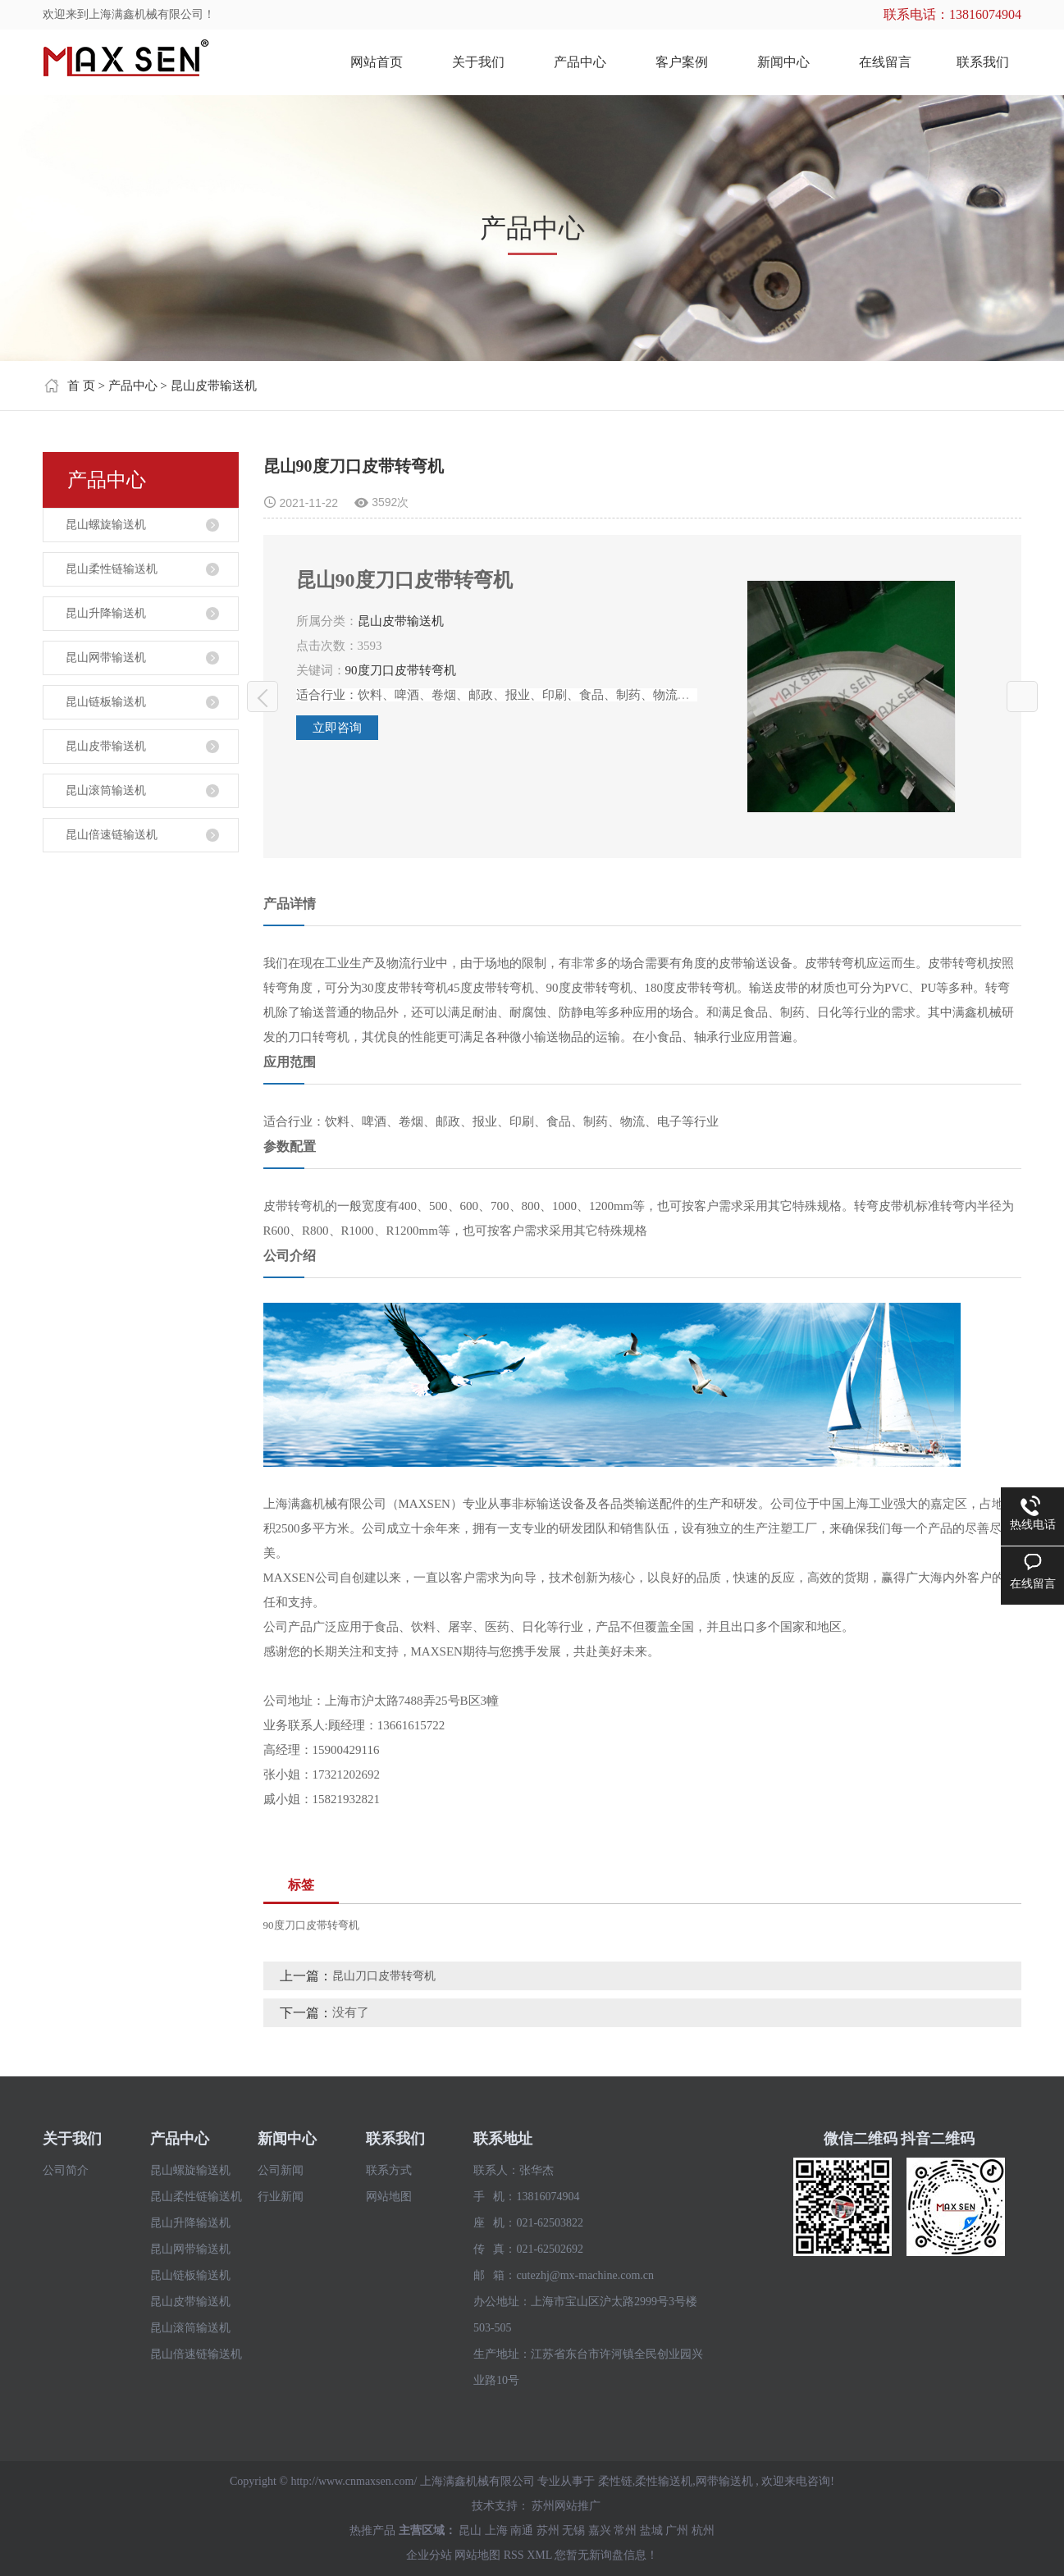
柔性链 (615, 2481)
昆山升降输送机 (106, 613)
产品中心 (580, 62)
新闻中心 (783, 62)
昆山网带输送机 (106, 657)
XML (539, 2555)
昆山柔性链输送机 (112, 569)
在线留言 (885, 62)
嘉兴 (599, 2530)
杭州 (703, 2530)
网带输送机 (724, 2481)
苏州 (548, 2530)
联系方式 (389, 2170)
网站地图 (389, 2196)
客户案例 (681, 62)
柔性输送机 (663, 2481)
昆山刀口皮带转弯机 (263, 697)
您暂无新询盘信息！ (606, 2555)
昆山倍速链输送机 (112, 835)
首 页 (81, 385)
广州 (676, 2530)
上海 (496, 2530)
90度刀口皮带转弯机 (400, 670)
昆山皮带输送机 (214, 385)
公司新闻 (281, 2170)
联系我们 (983, 62)
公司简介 (66, 2170)
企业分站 (429, 2555)
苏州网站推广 (566, 2506)
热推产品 (372, 2530)
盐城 (651, 2530)
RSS (514, 2555)
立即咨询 (337, 727)
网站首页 (376, 62)
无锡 (573, 2530)
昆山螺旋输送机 (106, 524)
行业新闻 (281, 2196)
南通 (521, 2530)
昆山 (470, 2530)
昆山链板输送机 (106, 702)
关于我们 (478, 62)
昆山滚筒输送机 (106, 790)
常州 (625, 2530)
